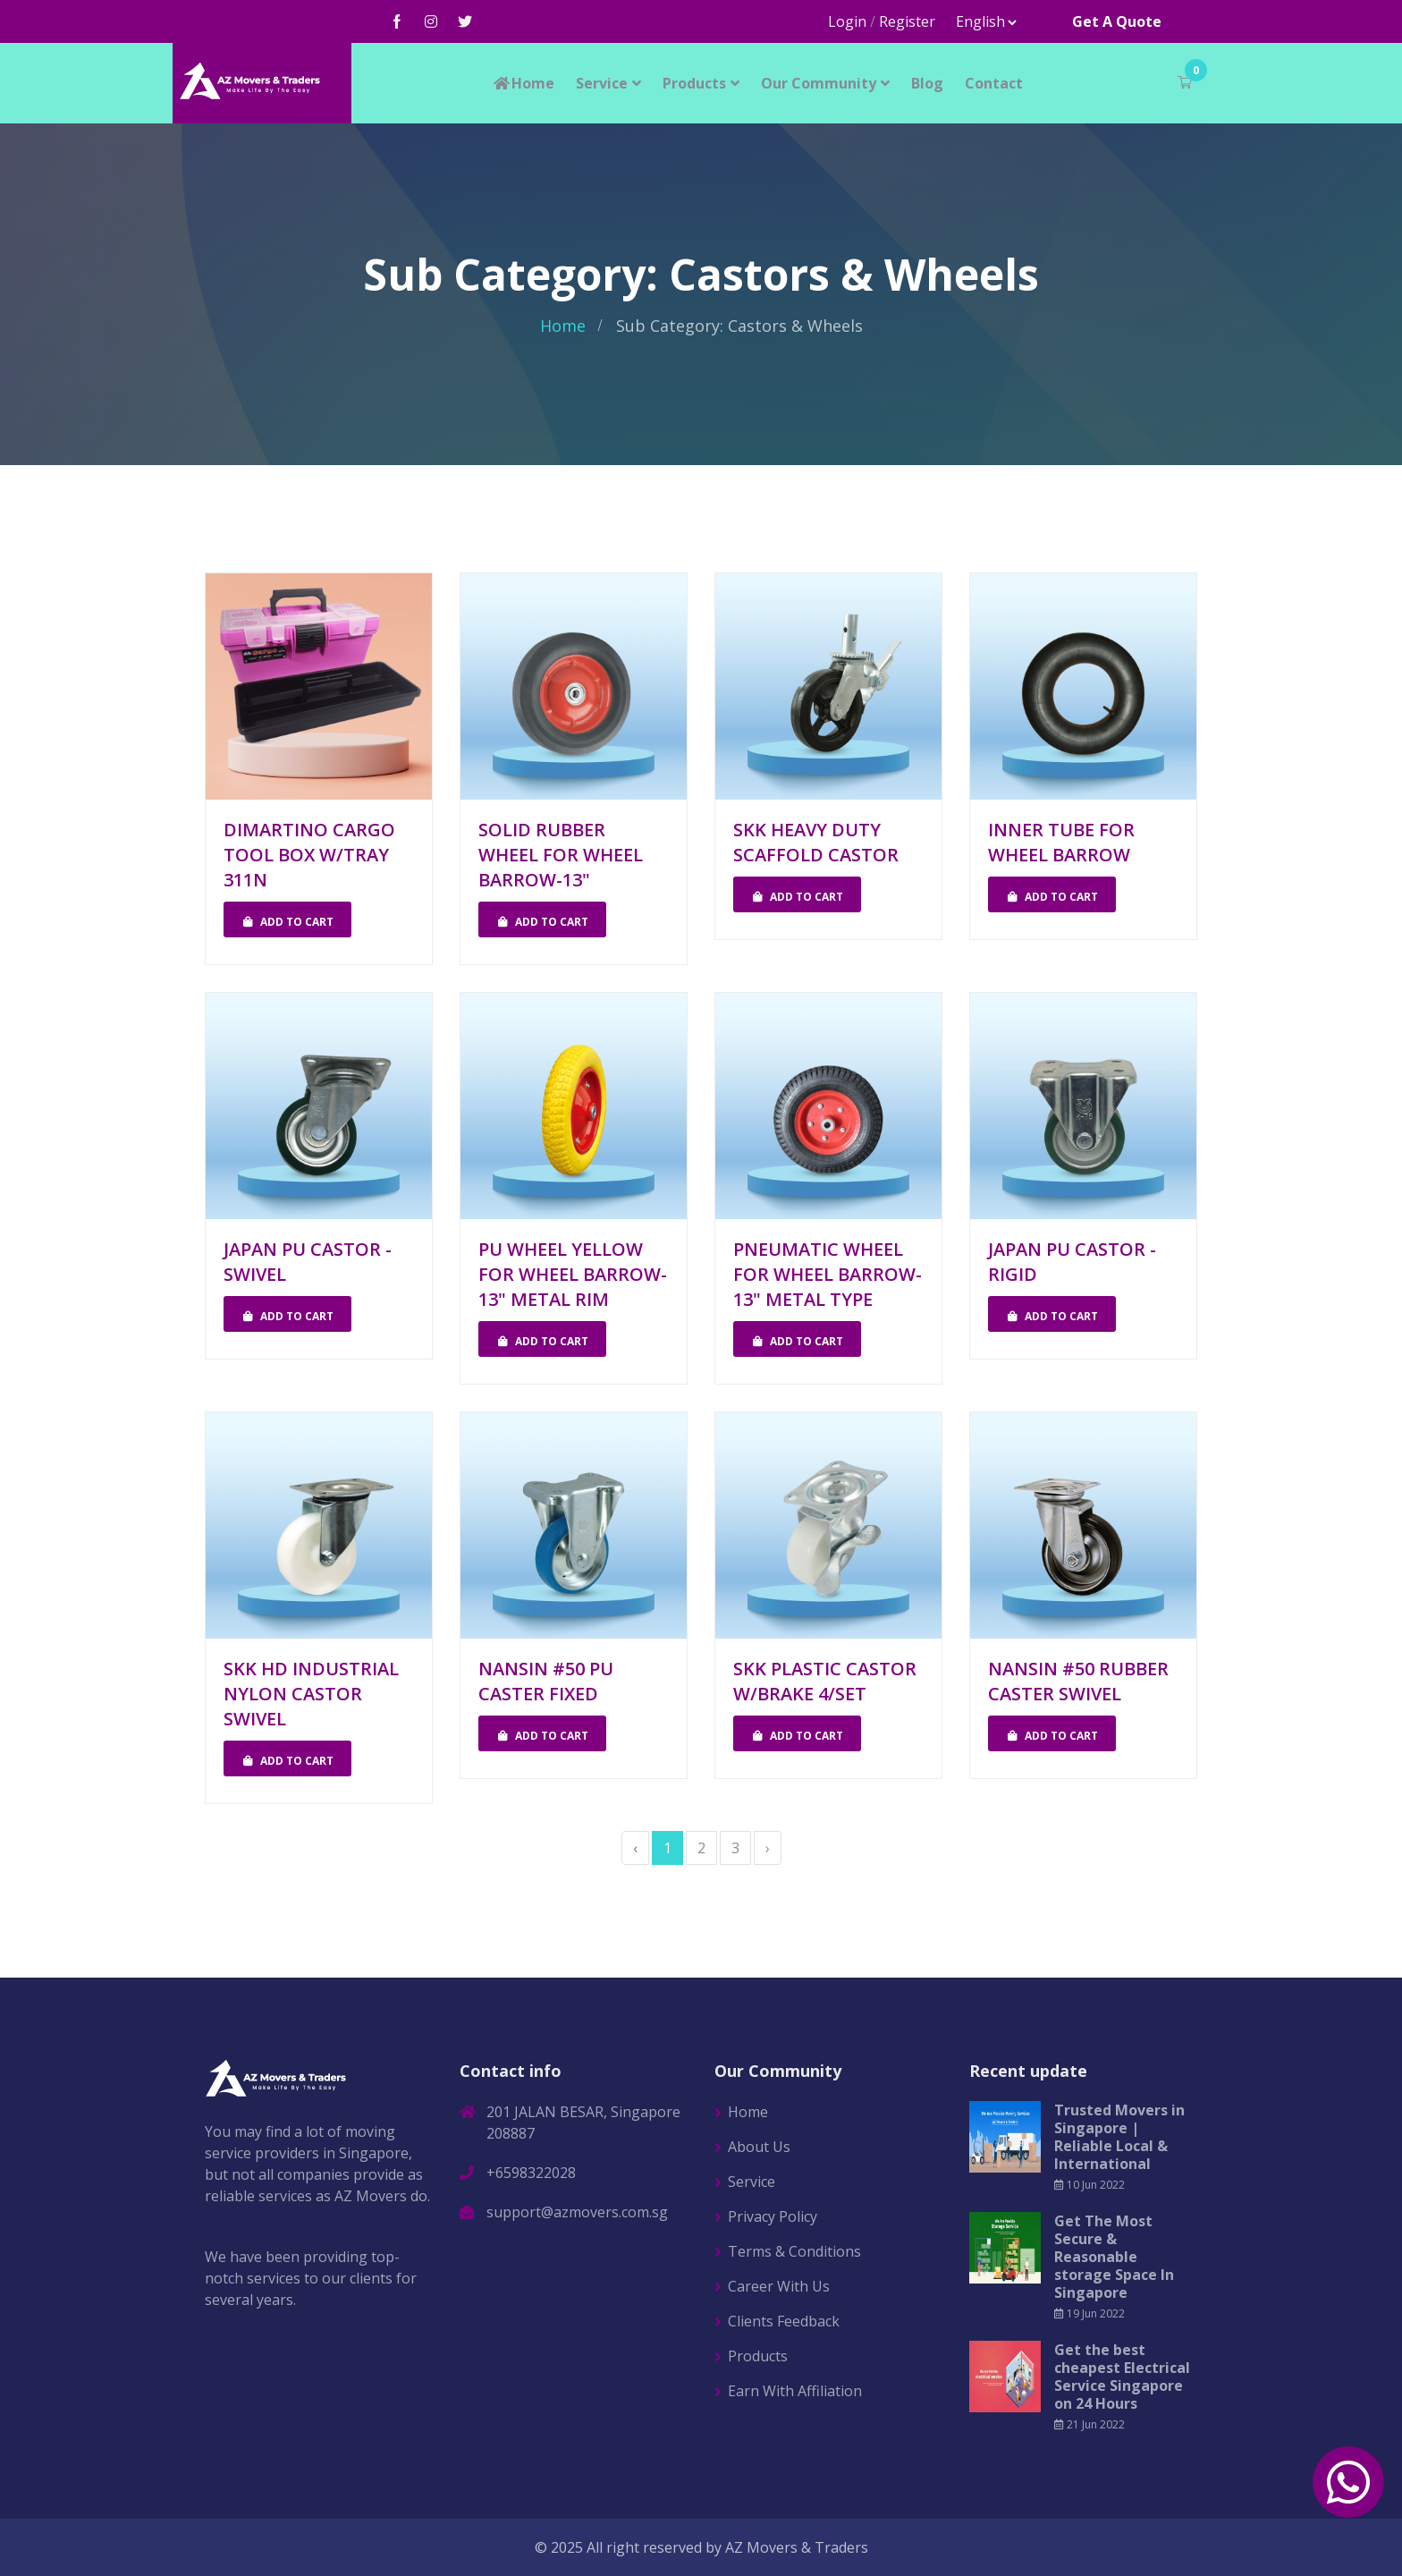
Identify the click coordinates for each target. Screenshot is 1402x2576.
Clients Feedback (784, 2321)
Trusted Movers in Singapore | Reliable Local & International (1119, 2137)
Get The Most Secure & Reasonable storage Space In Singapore (1114, 2256)
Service (602, 83)
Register (907, 21)
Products (694, 83)
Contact (994, 83)
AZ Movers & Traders (796, 2547)
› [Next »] (767, 1848)
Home (523, 83)
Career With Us (779, 2286)
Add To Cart (287, 921)
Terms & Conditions (794, 2251)
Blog (927, 83)
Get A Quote (1116, 21)
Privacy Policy (772, 2216)
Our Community (818, 83)
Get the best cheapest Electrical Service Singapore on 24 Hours (1122, 2376)
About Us (759, 2147)
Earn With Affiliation (795, 2391)
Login (847, 21)
